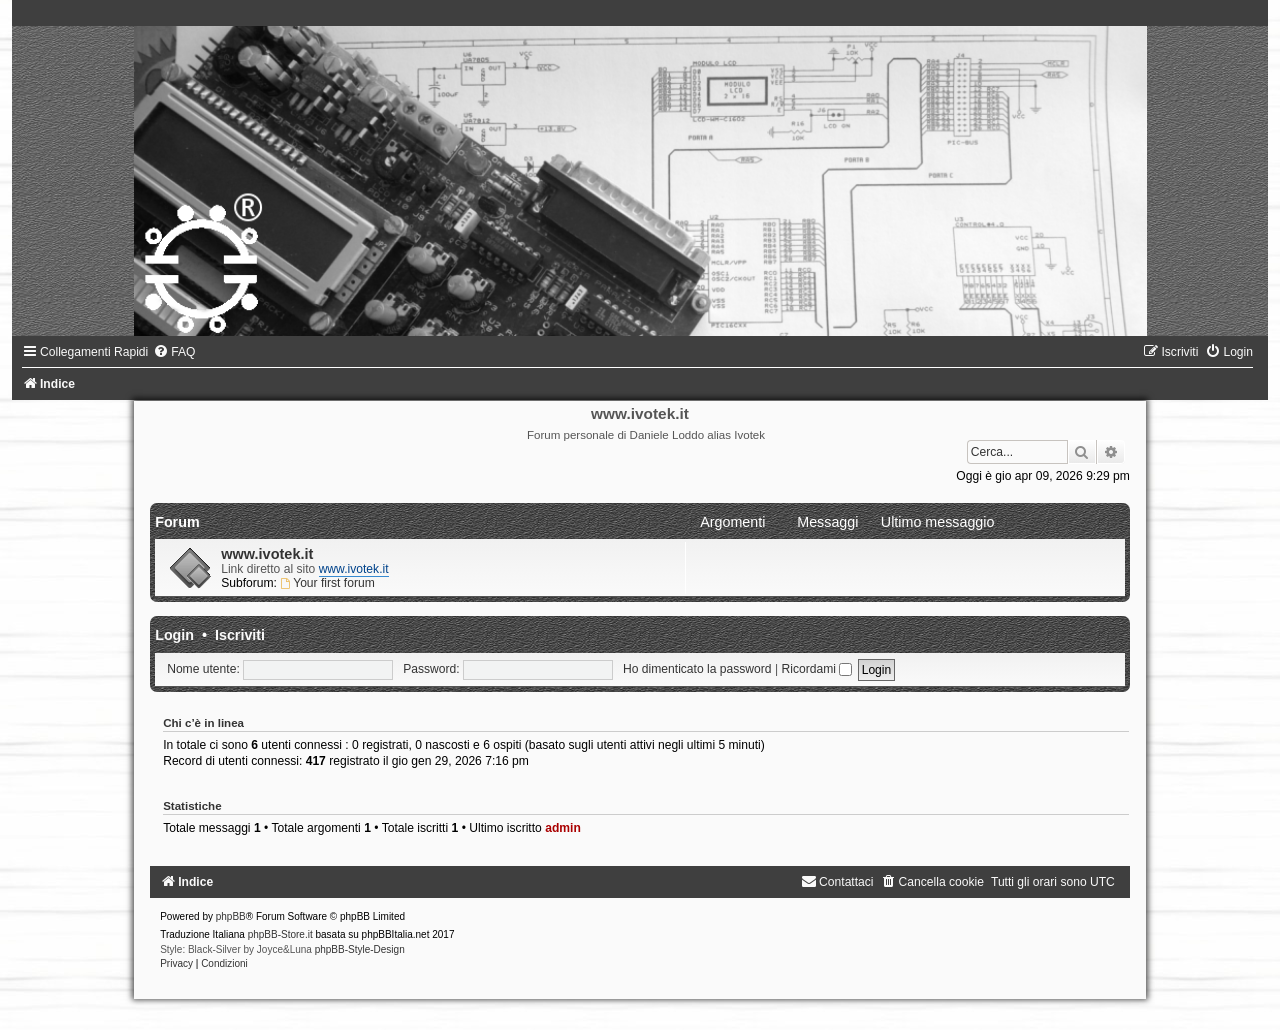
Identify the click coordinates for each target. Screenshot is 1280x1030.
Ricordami (816, 669)
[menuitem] (174, 352)
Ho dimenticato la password (697, 669)
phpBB (231, 916)
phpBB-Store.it (280, 934)
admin (563, 828)
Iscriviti (240, 635)
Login (174, 635)
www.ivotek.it (267, 554)
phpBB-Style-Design (360, 949)
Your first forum (327, 583)
